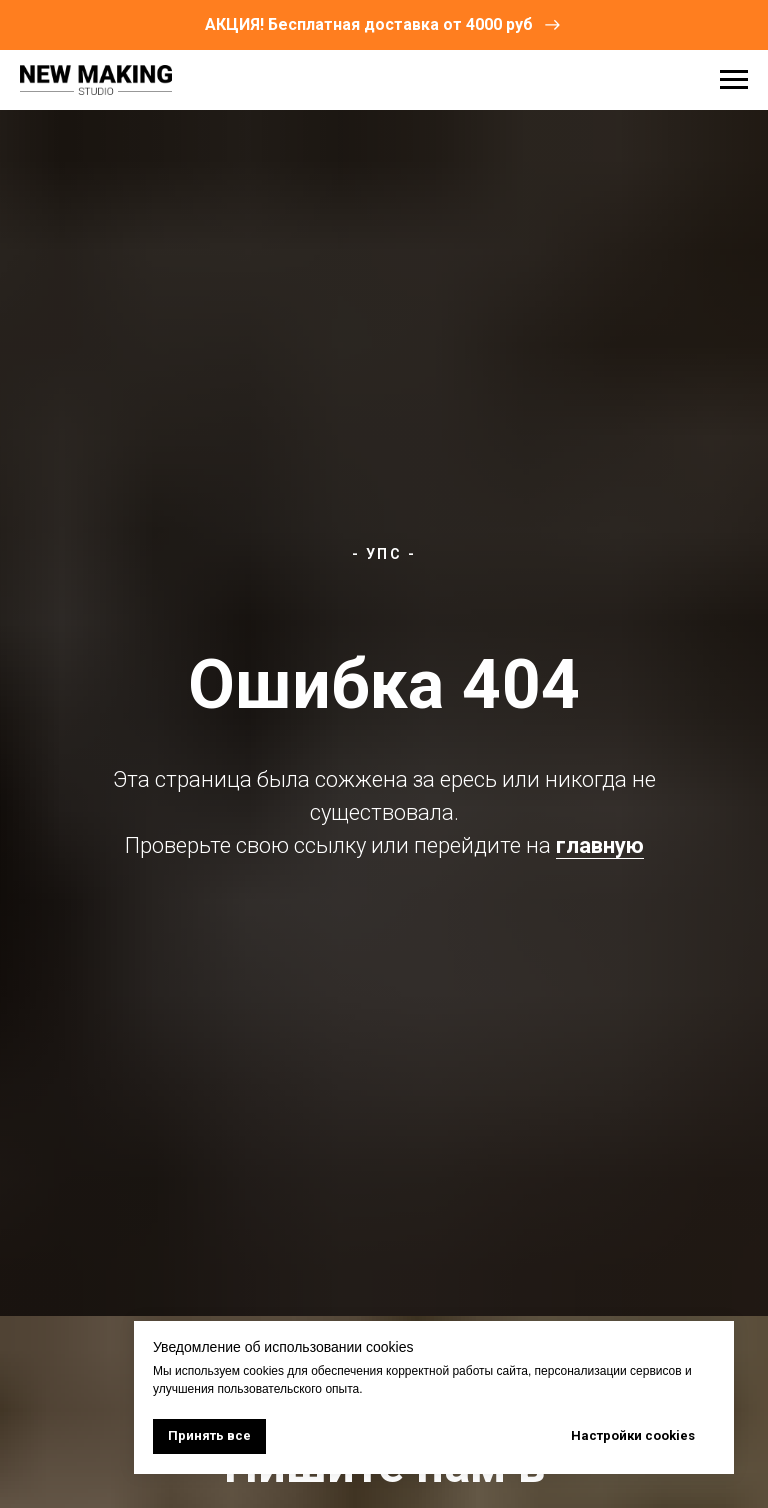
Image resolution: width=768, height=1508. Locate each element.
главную (600, 845)
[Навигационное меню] (734, 80)
